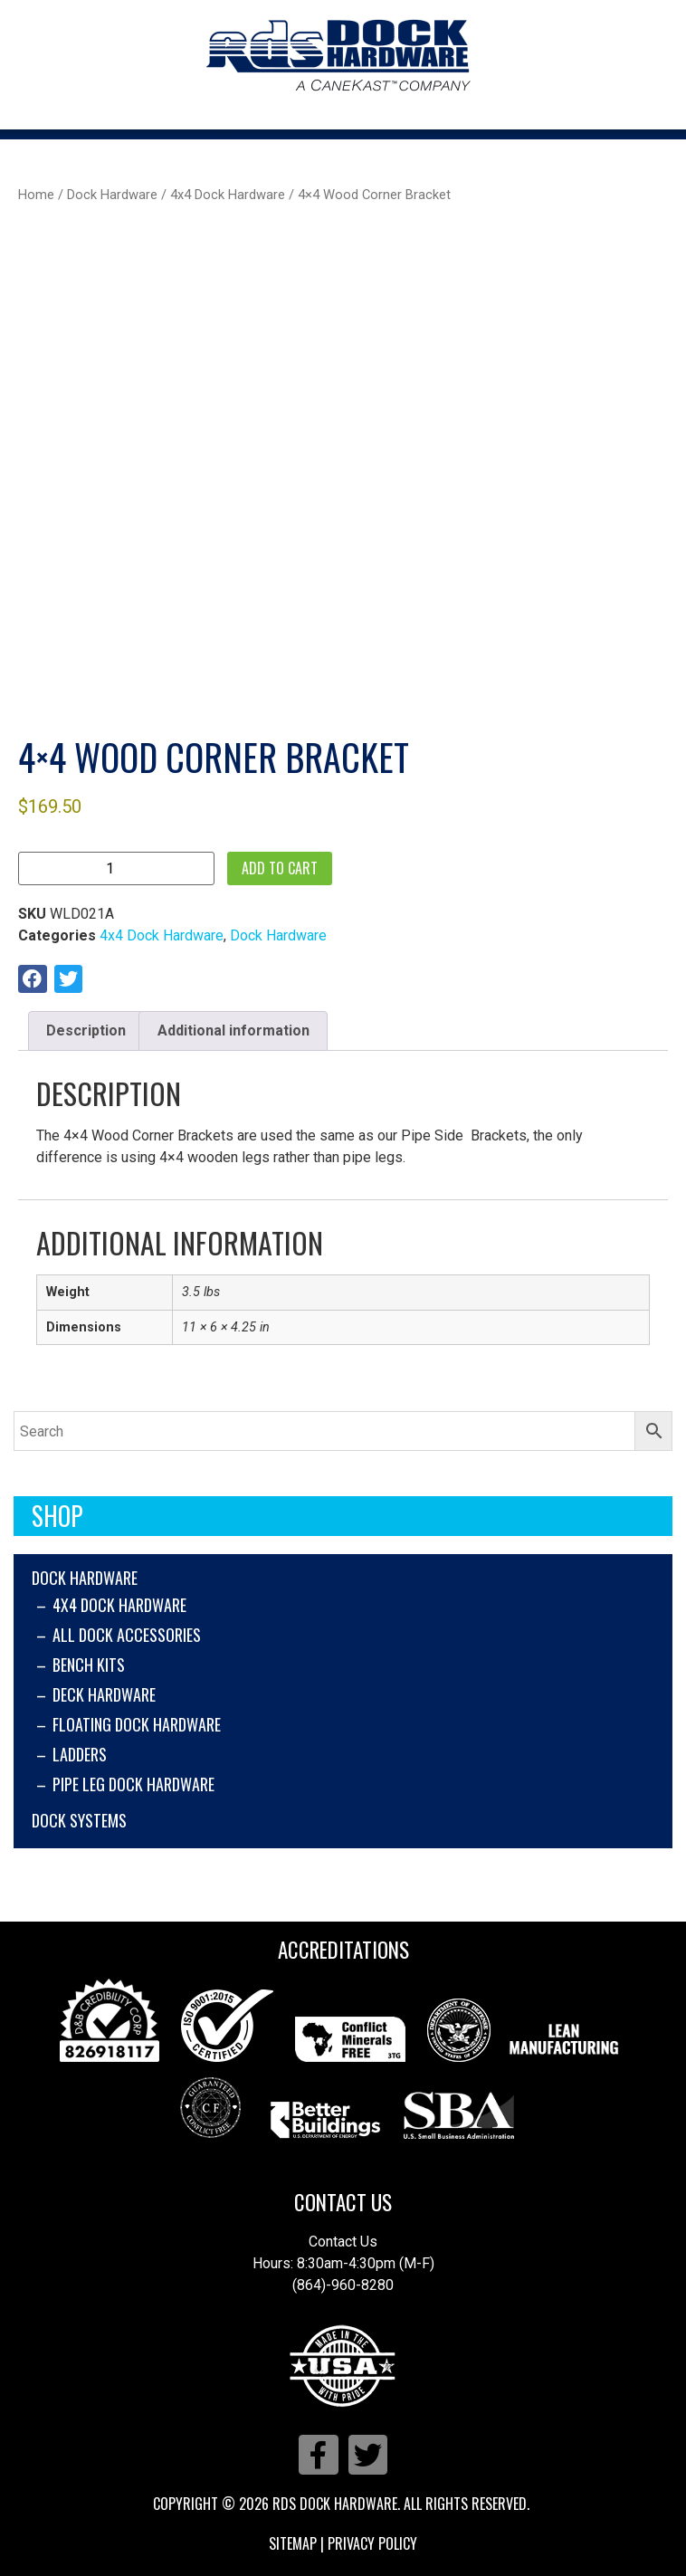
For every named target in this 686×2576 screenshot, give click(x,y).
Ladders (79, 1754)
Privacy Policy (372, 2543)
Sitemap (293, 2543)
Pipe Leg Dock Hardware (133, 1784)
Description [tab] (86, 1030)
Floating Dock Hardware (136, 1724)
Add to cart (280, 868)
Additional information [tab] (233, 1030)
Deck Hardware (104, 1694)
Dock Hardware (85, 1577)
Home (36, 194)
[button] (32, 979)
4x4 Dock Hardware (119, 1605)
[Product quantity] (116, 868)
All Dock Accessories (126, 1634)
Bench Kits (88, 1664)
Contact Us (343, 2202)
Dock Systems (79, 1820)
